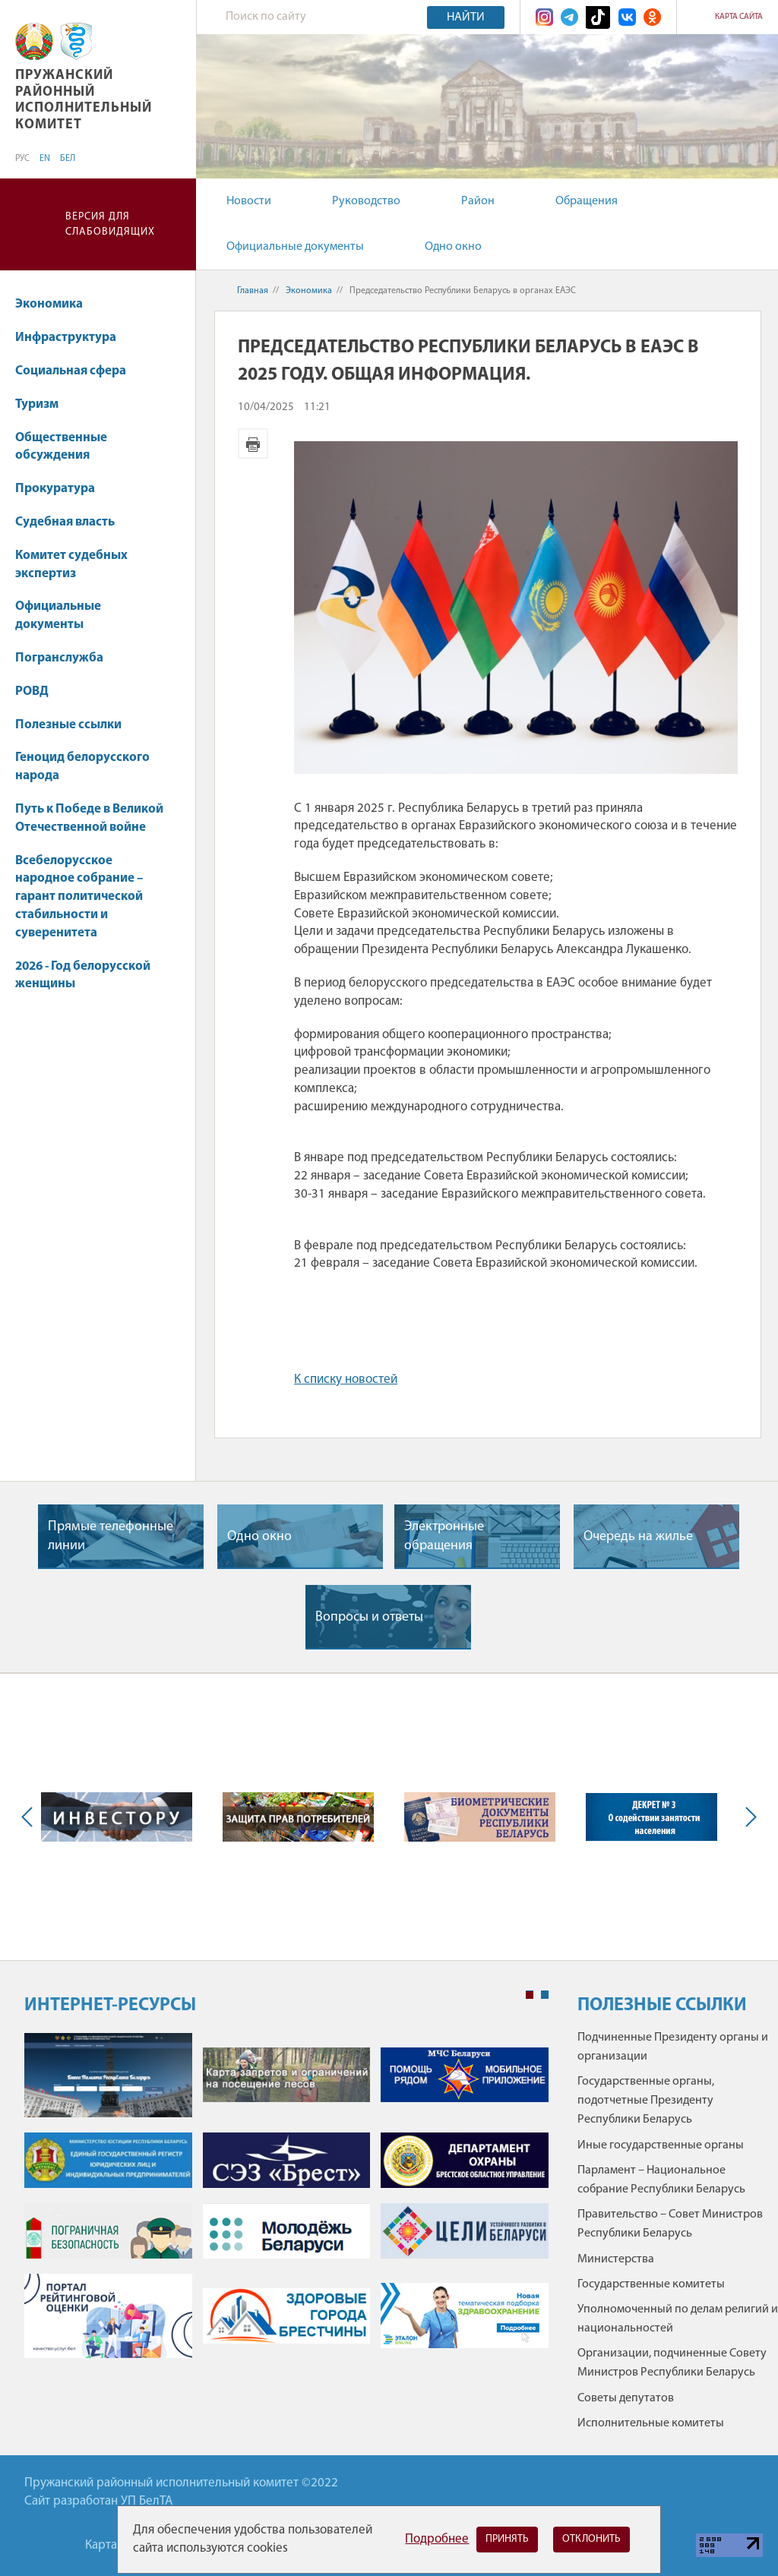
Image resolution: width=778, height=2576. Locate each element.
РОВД (32, 691)
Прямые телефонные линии (110, 1536)
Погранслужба (59, 658)
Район (478, 201)
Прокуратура (62, 488)
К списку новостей (345, 1379)
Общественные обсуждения (61, 446)
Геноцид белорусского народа (82, 766)
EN (45, 158)
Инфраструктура (73, 337)
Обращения (586, 201)
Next (747, 1817)
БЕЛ (67, 158)
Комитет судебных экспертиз (71, 564)
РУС (22, 158)
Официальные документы (295, 247)
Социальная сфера (78, 371)
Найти (466, 17)
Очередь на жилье (638, 1537)
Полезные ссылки (68, 724)
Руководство (366, 201)
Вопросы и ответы (369, 1617)
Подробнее (437, 2539)
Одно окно (453, 247)
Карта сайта (739, 17)
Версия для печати (253, 443)
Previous (30, 1817)
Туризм (37, 404)
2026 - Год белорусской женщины (82, 975)
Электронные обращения (444, 1536)
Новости (248, 201)
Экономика (56, 304)
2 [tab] (545, 1995)
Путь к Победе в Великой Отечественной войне (89, 818)
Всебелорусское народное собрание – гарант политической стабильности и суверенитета (79, 896)
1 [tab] (529, 1995)
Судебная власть (65, 522)
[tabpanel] (286, 2203)
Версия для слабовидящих (110, 224)
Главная (252, 290)
